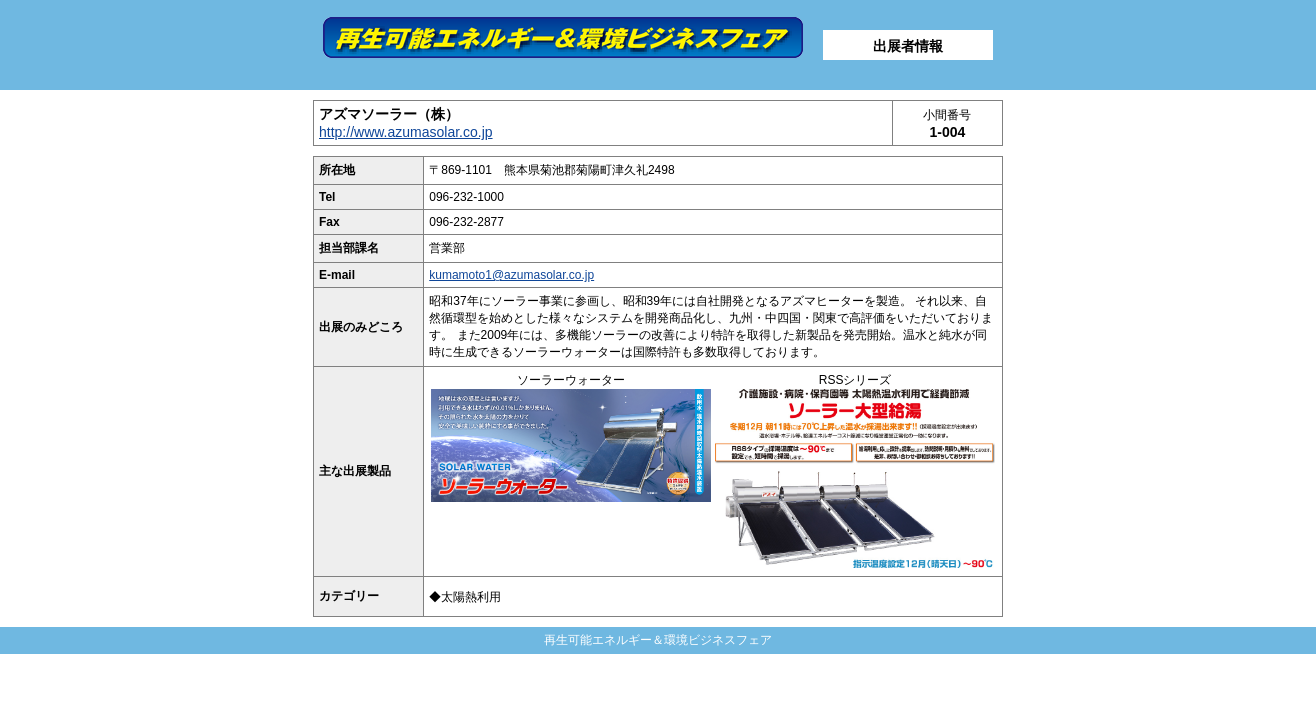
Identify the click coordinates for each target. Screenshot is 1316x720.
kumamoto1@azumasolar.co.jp (511, 275)
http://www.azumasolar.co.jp (406, 132)
